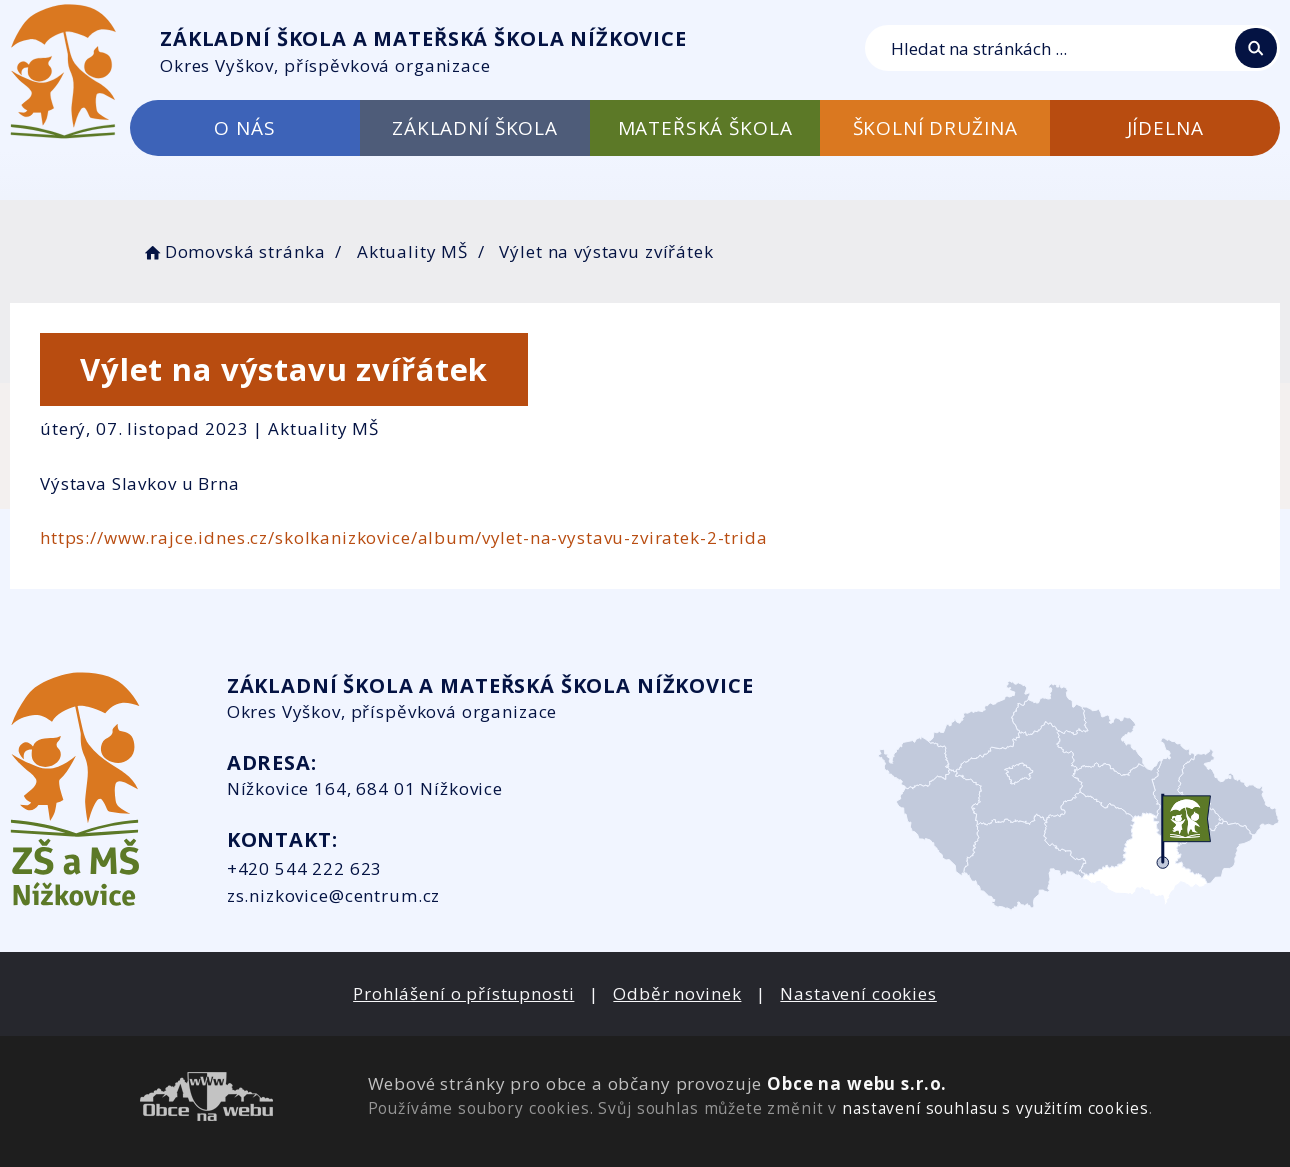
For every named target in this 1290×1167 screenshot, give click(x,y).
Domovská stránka (233, 251)
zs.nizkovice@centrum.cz (334, 895)
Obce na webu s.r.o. (857, 1083)
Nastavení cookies (858, 993)
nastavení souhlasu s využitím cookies (995, 1108)
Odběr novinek (677, 993)
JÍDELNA (1165, 128)
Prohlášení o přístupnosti (463, 993)
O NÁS (244, 128)
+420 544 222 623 (305, 868)
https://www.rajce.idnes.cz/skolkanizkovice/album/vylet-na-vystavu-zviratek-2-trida (404, 537)
